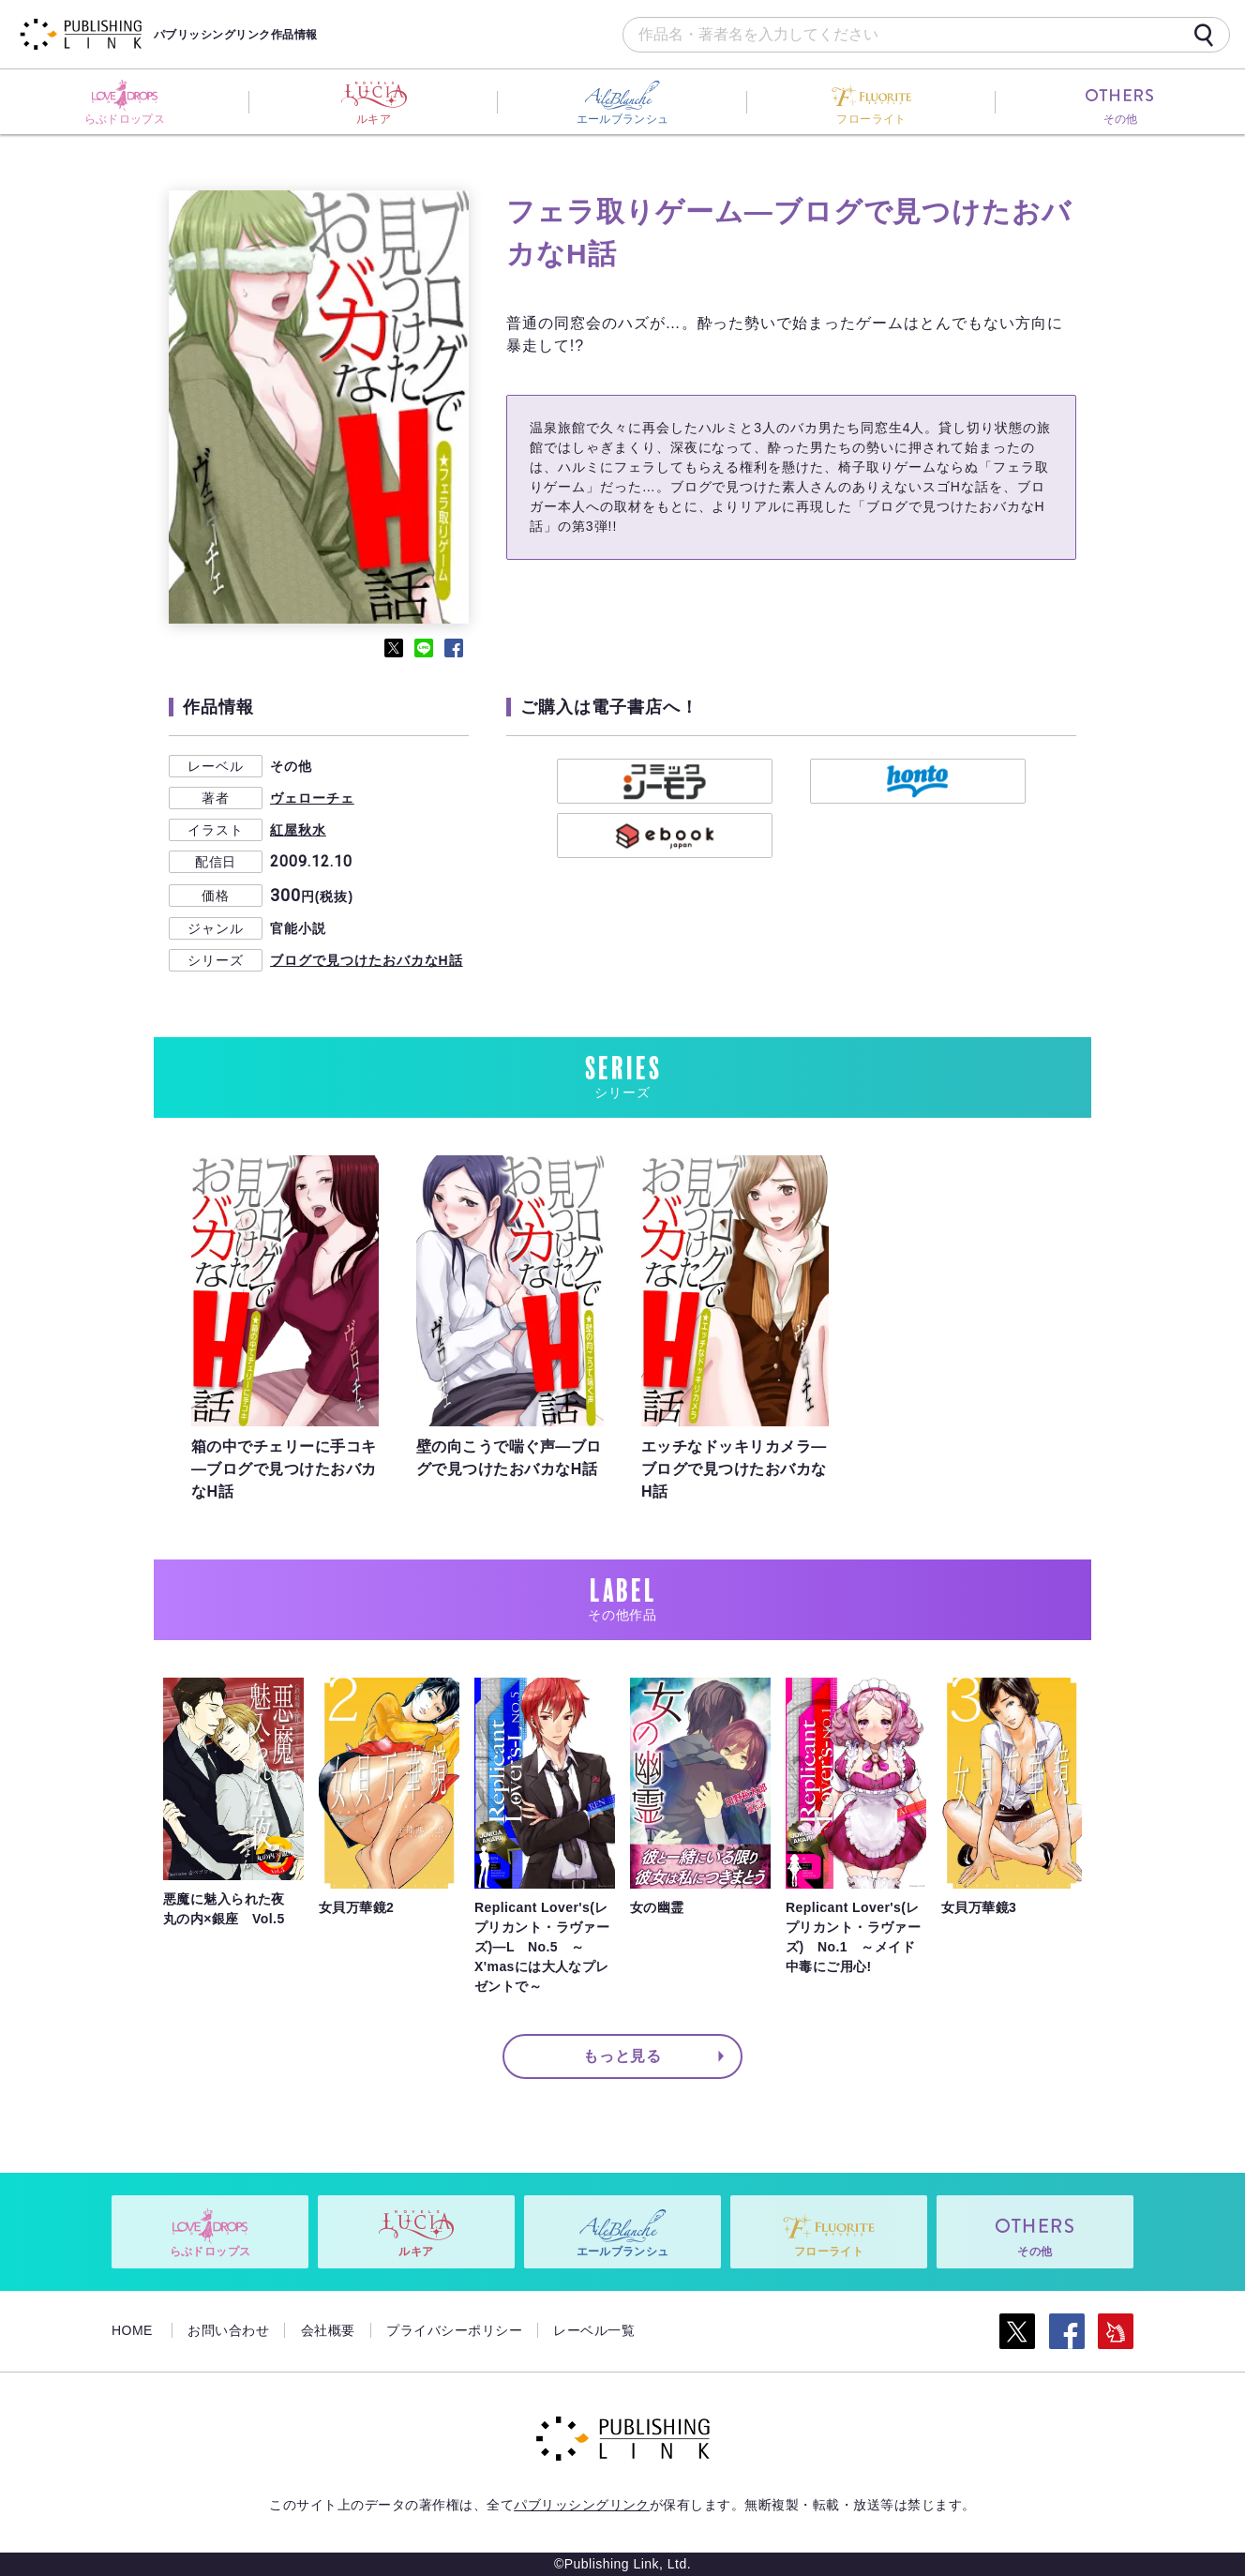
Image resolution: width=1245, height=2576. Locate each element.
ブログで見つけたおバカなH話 (366, 960)
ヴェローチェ (312, 798)
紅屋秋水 (298, 829)
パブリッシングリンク (582, 2504)
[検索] (1204, 34)
